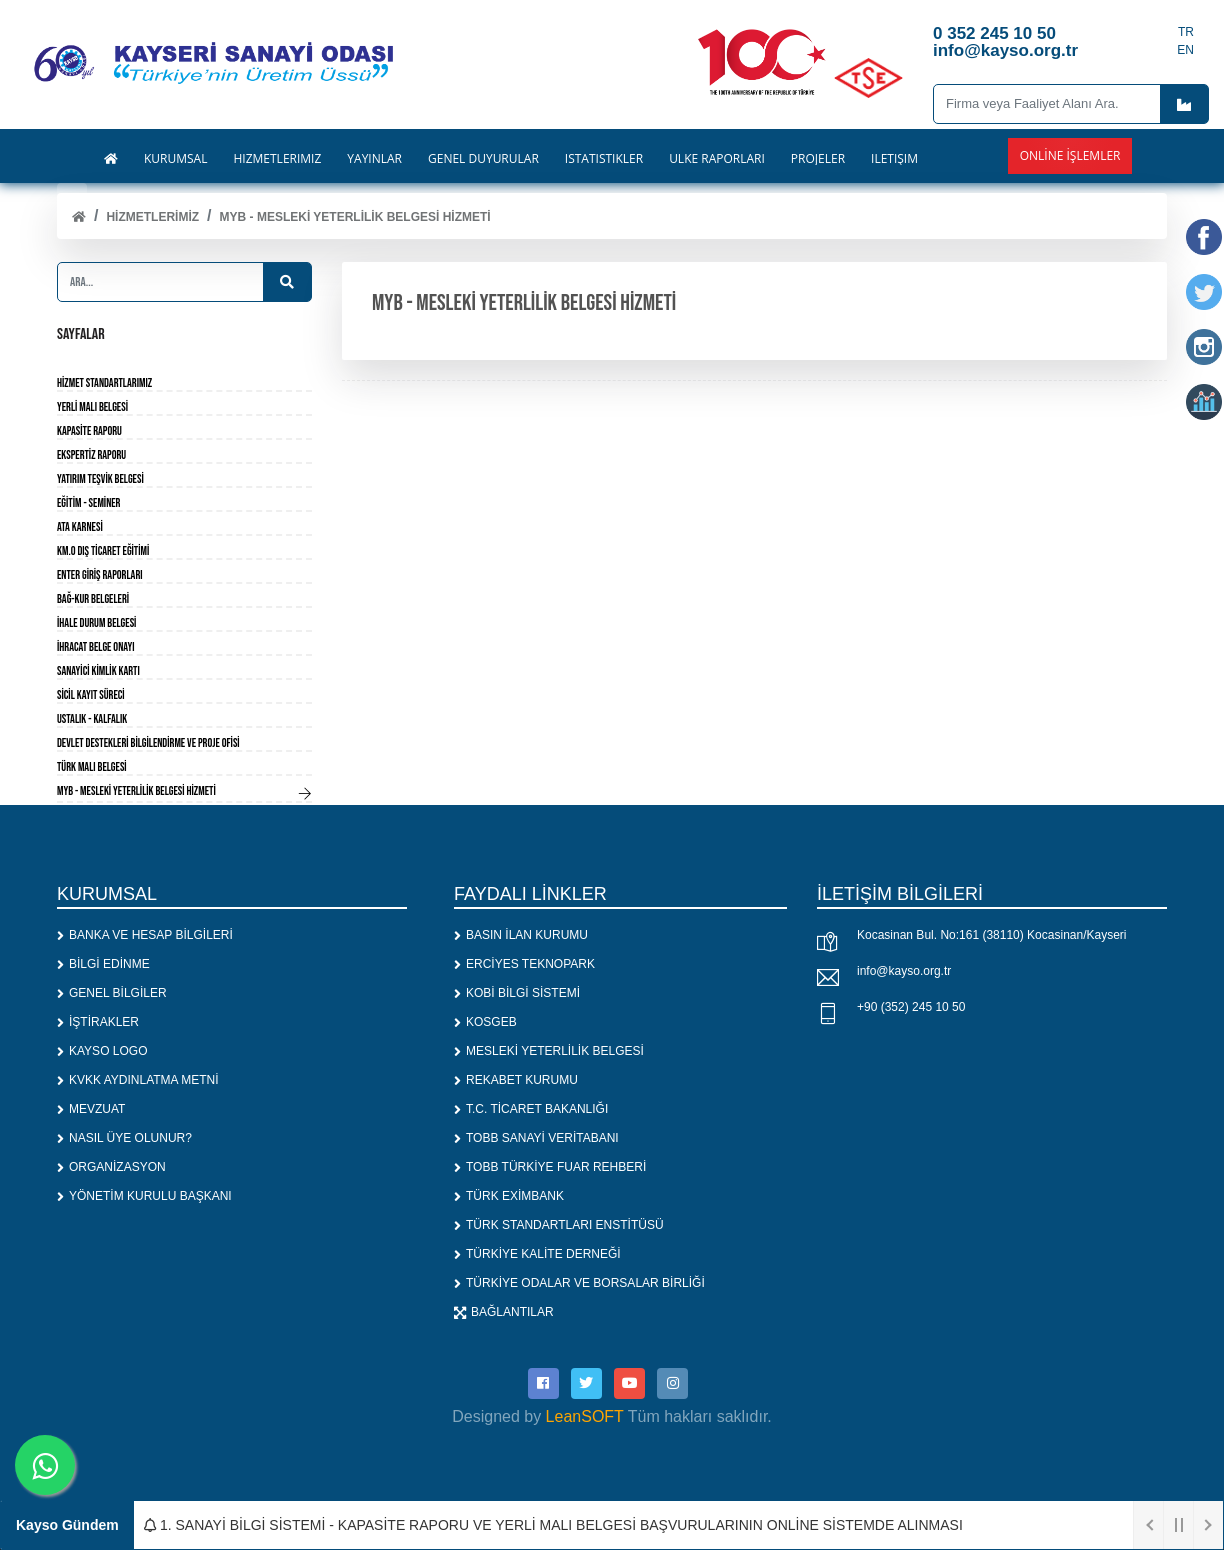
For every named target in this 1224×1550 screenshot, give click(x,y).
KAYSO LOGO (102, 1051)
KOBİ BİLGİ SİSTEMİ (517, 993)
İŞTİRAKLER (98, 1022)
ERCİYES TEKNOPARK (524, 964)
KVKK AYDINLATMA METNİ (138, 1080)
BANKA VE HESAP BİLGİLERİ (145, 935)
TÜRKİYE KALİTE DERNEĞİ (537, 1254)
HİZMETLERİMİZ (152, 217)
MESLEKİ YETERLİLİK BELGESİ (549, 1051)
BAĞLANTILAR (504, 1312)
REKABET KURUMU (516, 1080)
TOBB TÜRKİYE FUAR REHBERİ (550, 1167)
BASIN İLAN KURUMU (521, 935)
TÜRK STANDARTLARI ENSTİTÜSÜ (559, 1225)
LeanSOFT (585, 1415)
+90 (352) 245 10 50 (911, 1007)
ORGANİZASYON (111, 1167)
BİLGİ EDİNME (103, 964)
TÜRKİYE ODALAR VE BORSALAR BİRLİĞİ (579, 1283)
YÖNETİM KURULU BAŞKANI (144, 1196)
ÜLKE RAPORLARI (717, 159)
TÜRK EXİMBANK (509, 1196)
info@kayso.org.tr (904, 971)
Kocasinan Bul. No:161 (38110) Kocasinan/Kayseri (992, 935)
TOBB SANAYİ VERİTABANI (536, 1138)
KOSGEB (485, 1022)
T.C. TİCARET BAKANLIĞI (531, 1109)
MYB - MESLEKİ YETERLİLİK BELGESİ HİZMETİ (355, 217)
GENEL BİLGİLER (112, 993)
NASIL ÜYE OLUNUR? (124, 1138)
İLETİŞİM (894, 159)
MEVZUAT (91, 1109)
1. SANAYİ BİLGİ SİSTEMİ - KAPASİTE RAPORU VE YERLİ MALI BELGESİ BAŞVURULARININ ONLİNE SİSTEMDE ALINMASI (553, 1525)
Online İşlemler (1070, 155)
